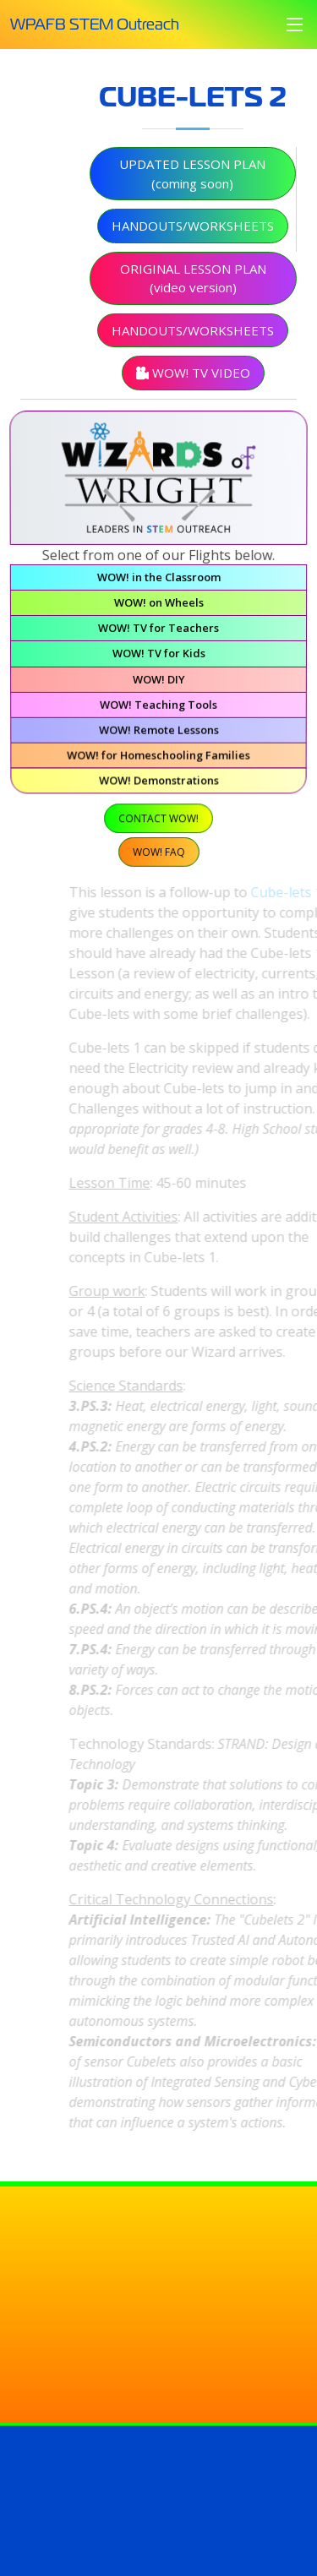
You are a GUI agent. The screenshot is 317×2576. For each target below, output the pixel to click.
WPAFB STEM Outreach (94, 24)
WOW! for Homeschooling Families (158, 758)
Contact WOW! (159, 820)
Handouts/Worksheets (193, 236)
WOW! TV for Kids (158, 658)
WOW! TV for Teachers (158, 632)
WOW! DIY (159, 683)
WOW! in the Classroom (158, 582)
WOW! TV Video (193, 383)
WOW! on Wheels (158, 607)
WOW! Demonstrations (158, 783)
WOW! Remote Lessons (158, 733)
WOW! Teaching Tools (158, 708)
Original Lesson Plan (193, 288)
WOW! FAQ (158, 853)
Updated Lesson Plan (192, 184)
